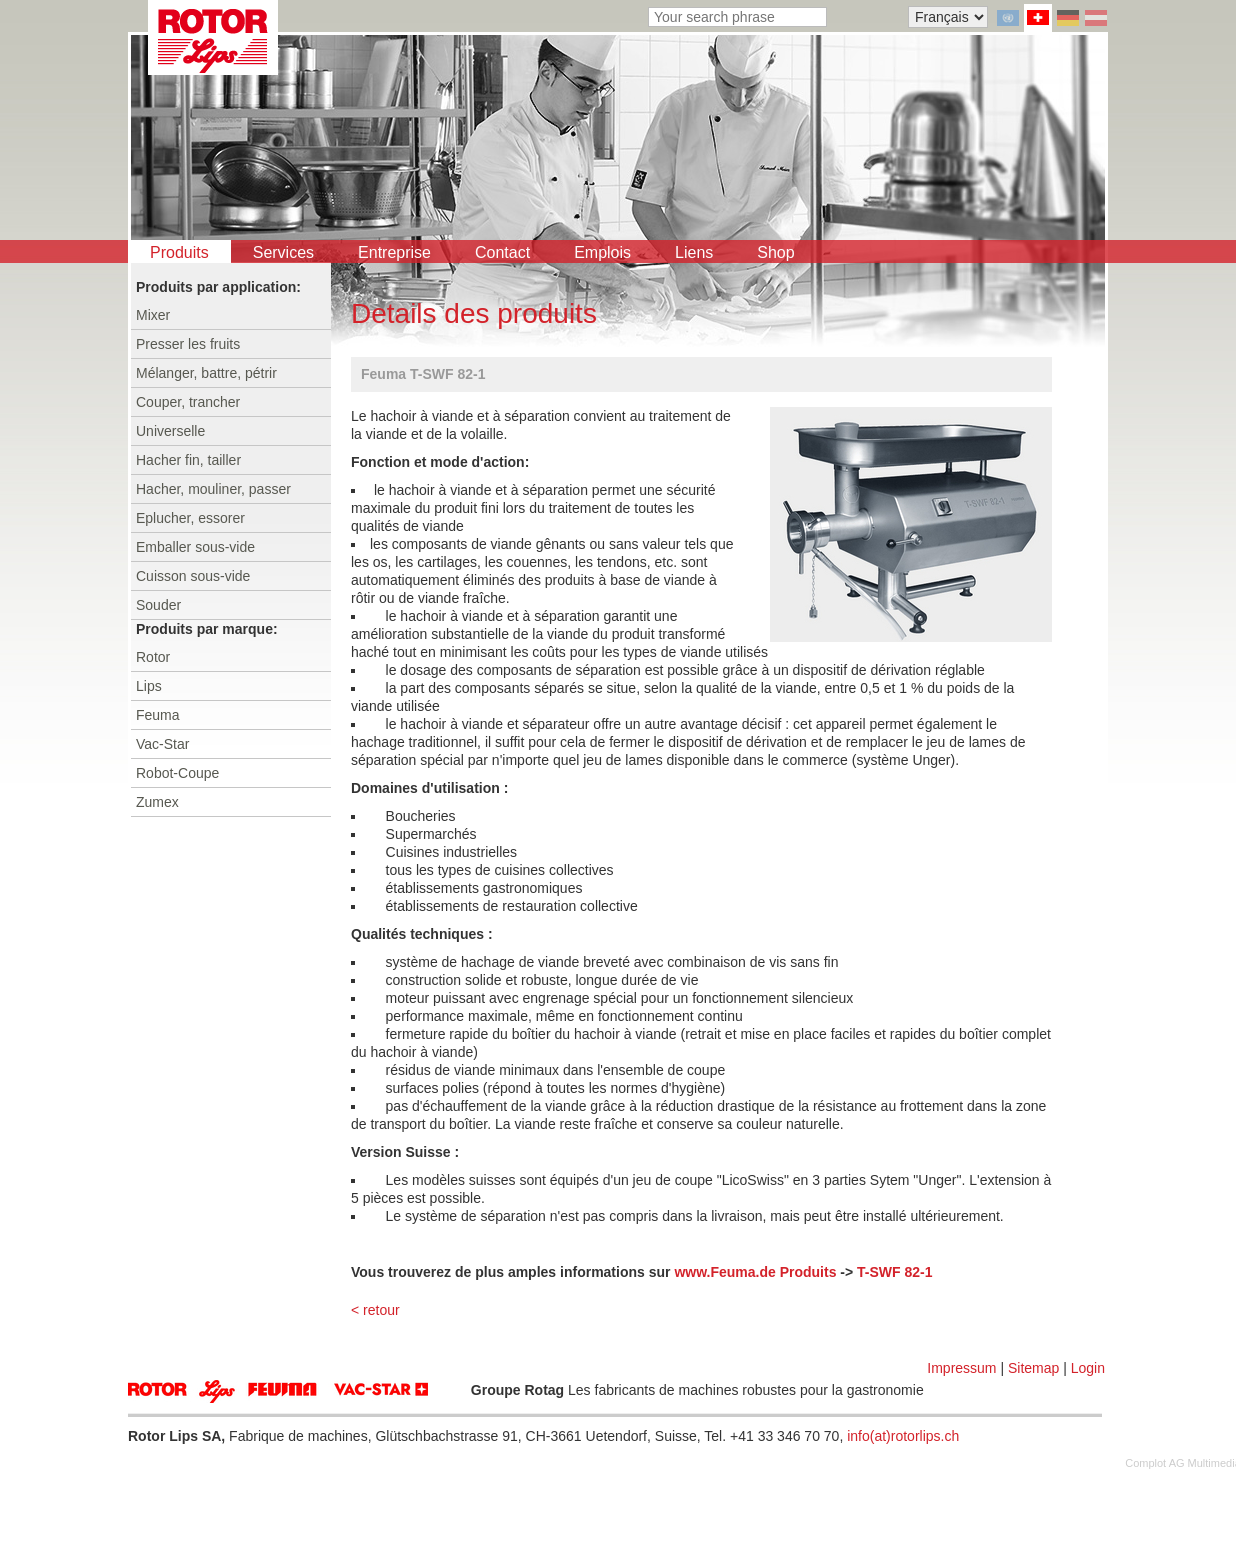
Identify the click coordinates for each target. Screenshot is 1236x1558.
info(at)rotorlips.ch (903, 1436)
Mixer (153, 315)
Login (1088, 1368)
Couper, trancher (188, 402)
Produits (179, 252)
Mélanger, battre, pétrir (206, 373)
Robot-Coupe (177, 773)
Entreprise (394, 252)
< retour (375, 1310)
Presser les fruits (188, 344)
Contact (502, 252)
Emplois (602, 252)
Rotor (153, 657)
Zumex (157, 802)
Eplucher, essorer (190, 518)
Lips (149, 686)
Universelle (170, 431)
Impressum (961, 1368)
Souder (158, 605)
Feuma (158, 715)
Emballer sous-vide (195, 547)
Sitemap (1033, 1368)
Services (283, 252)
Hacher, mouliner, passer (213, 489)
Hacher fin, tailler (188, 460)
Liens (694, 252)
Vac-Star (162, 744)
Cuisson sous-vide (193, 576)
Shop (775, 252)
